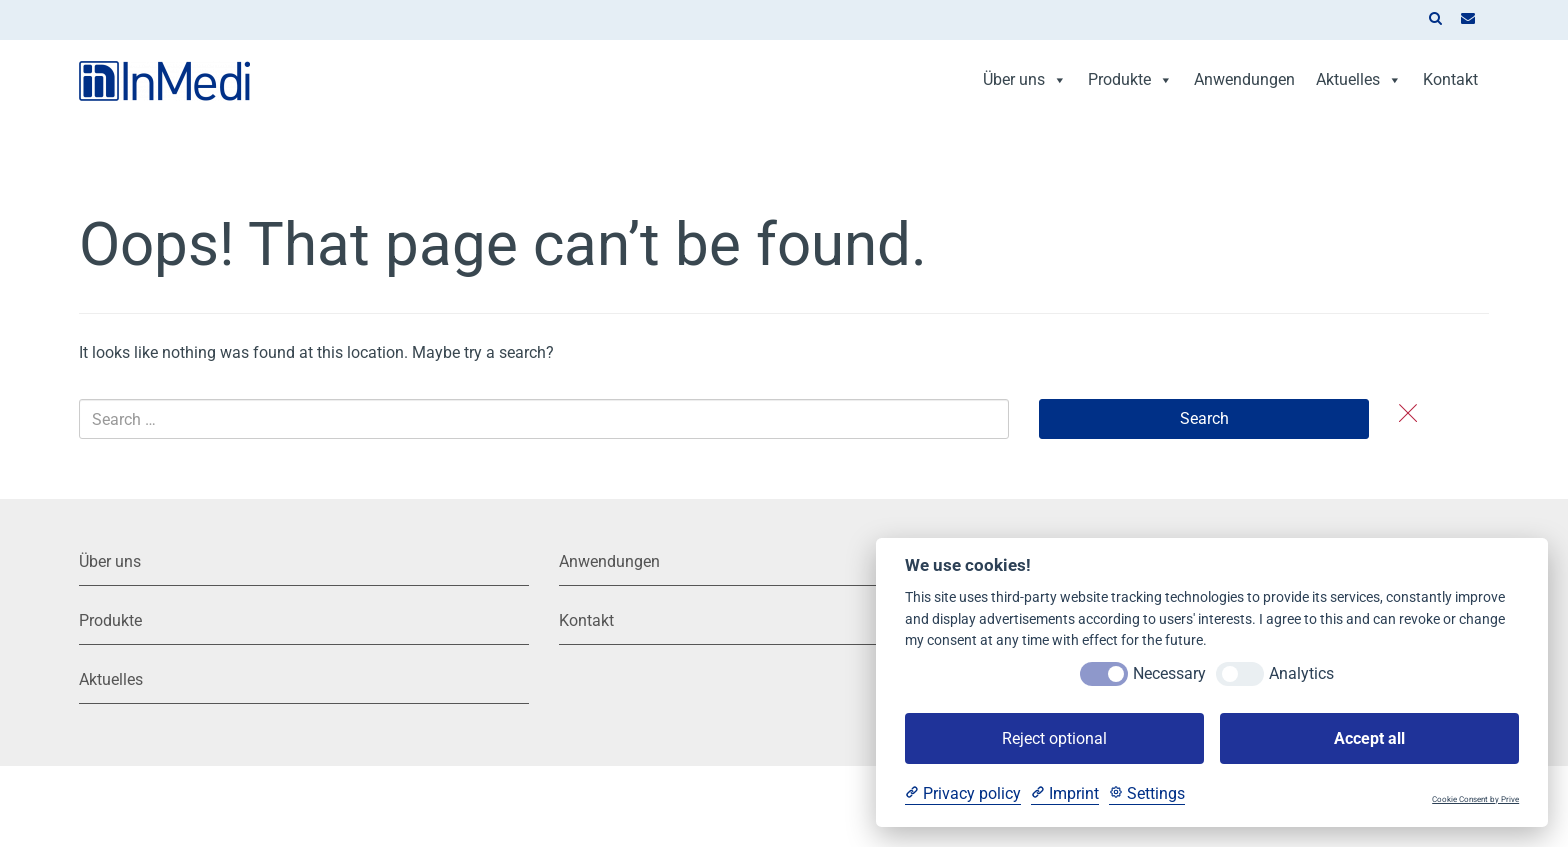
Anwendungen (1244, 79)
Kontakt (1450, 79)
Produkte (1130, 79)
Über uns (1025, 79)
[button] (1435, 20)
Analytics (1301, 673)
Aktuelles (1359, 79)
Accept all (1369, 738)
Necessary (1169, 673)
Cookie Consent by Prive (1475, 799)
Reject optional (1054, 738)
